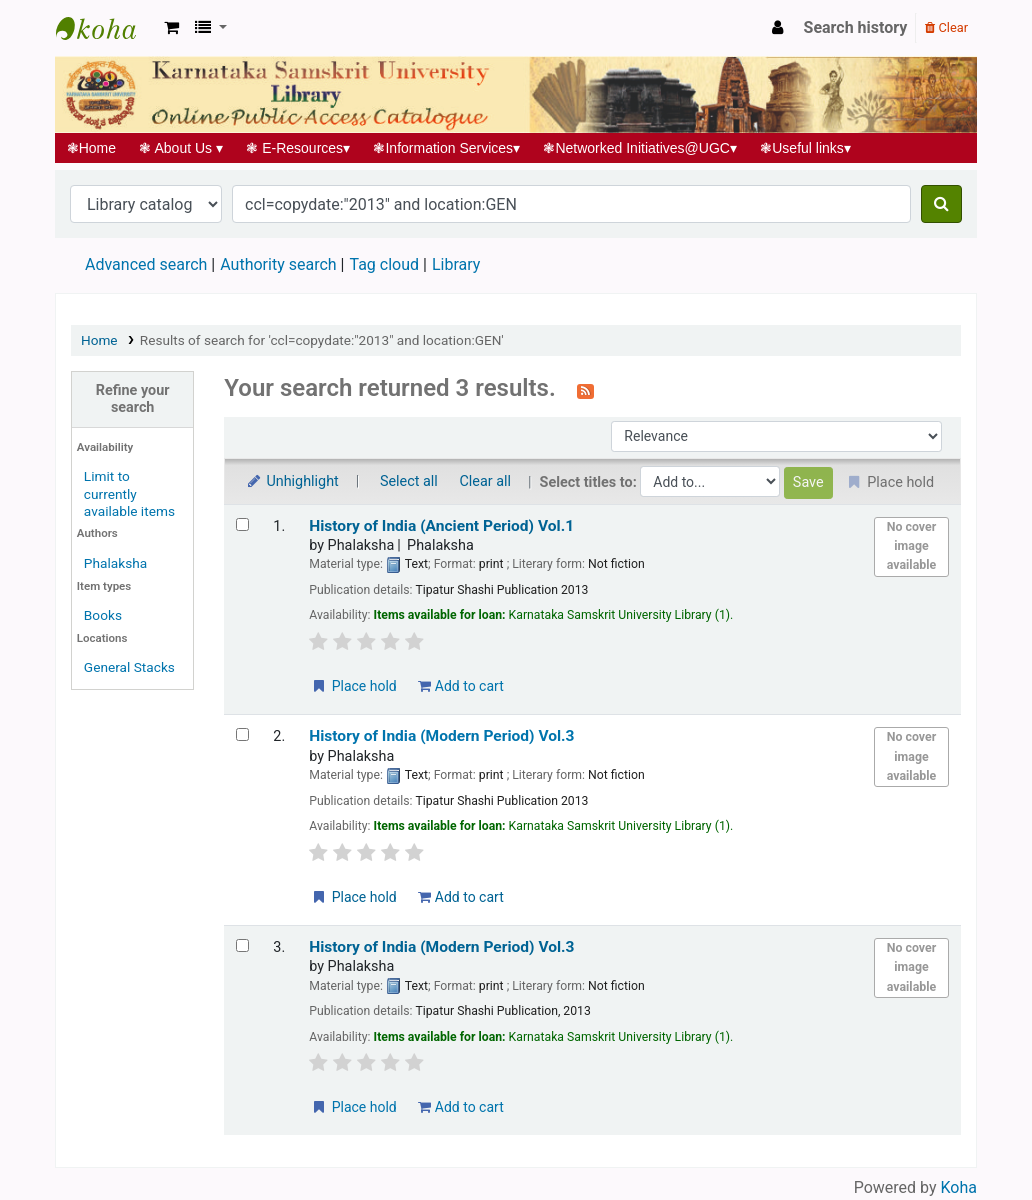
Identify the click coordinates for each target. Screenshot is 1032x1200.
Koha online (106, 28)
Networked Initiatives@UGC (640, 148)
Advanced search (146, 264)
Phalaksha (115, 563)
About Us (181, 148)
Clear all (485, 481)
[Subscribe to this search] (585, 390)
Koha (959, 1187)
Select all (409, 481)
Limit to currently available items (129, 493)
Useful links (806, 148)
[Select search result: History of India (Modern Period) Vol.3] (242, 734)
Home (91, 148)
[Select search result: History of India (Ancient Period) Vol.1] (242, 524)
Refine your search (133, 399)
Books (103, 615)
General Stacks (129, 667)
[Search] (941, 204)
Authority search (278, 264)
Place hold (353, 686)
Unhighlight (291, 481)
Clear (946, 27)
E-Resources (298, 148)
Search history (856, 27)
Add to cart (460, 686)
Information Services (447, 148)
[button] (171, 28)
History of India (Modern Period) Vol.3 (441, 736)
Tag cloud (384, 264)
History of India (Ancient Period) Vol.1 (441, 526)
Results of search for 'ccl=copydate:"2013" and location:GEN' (322, 340)
